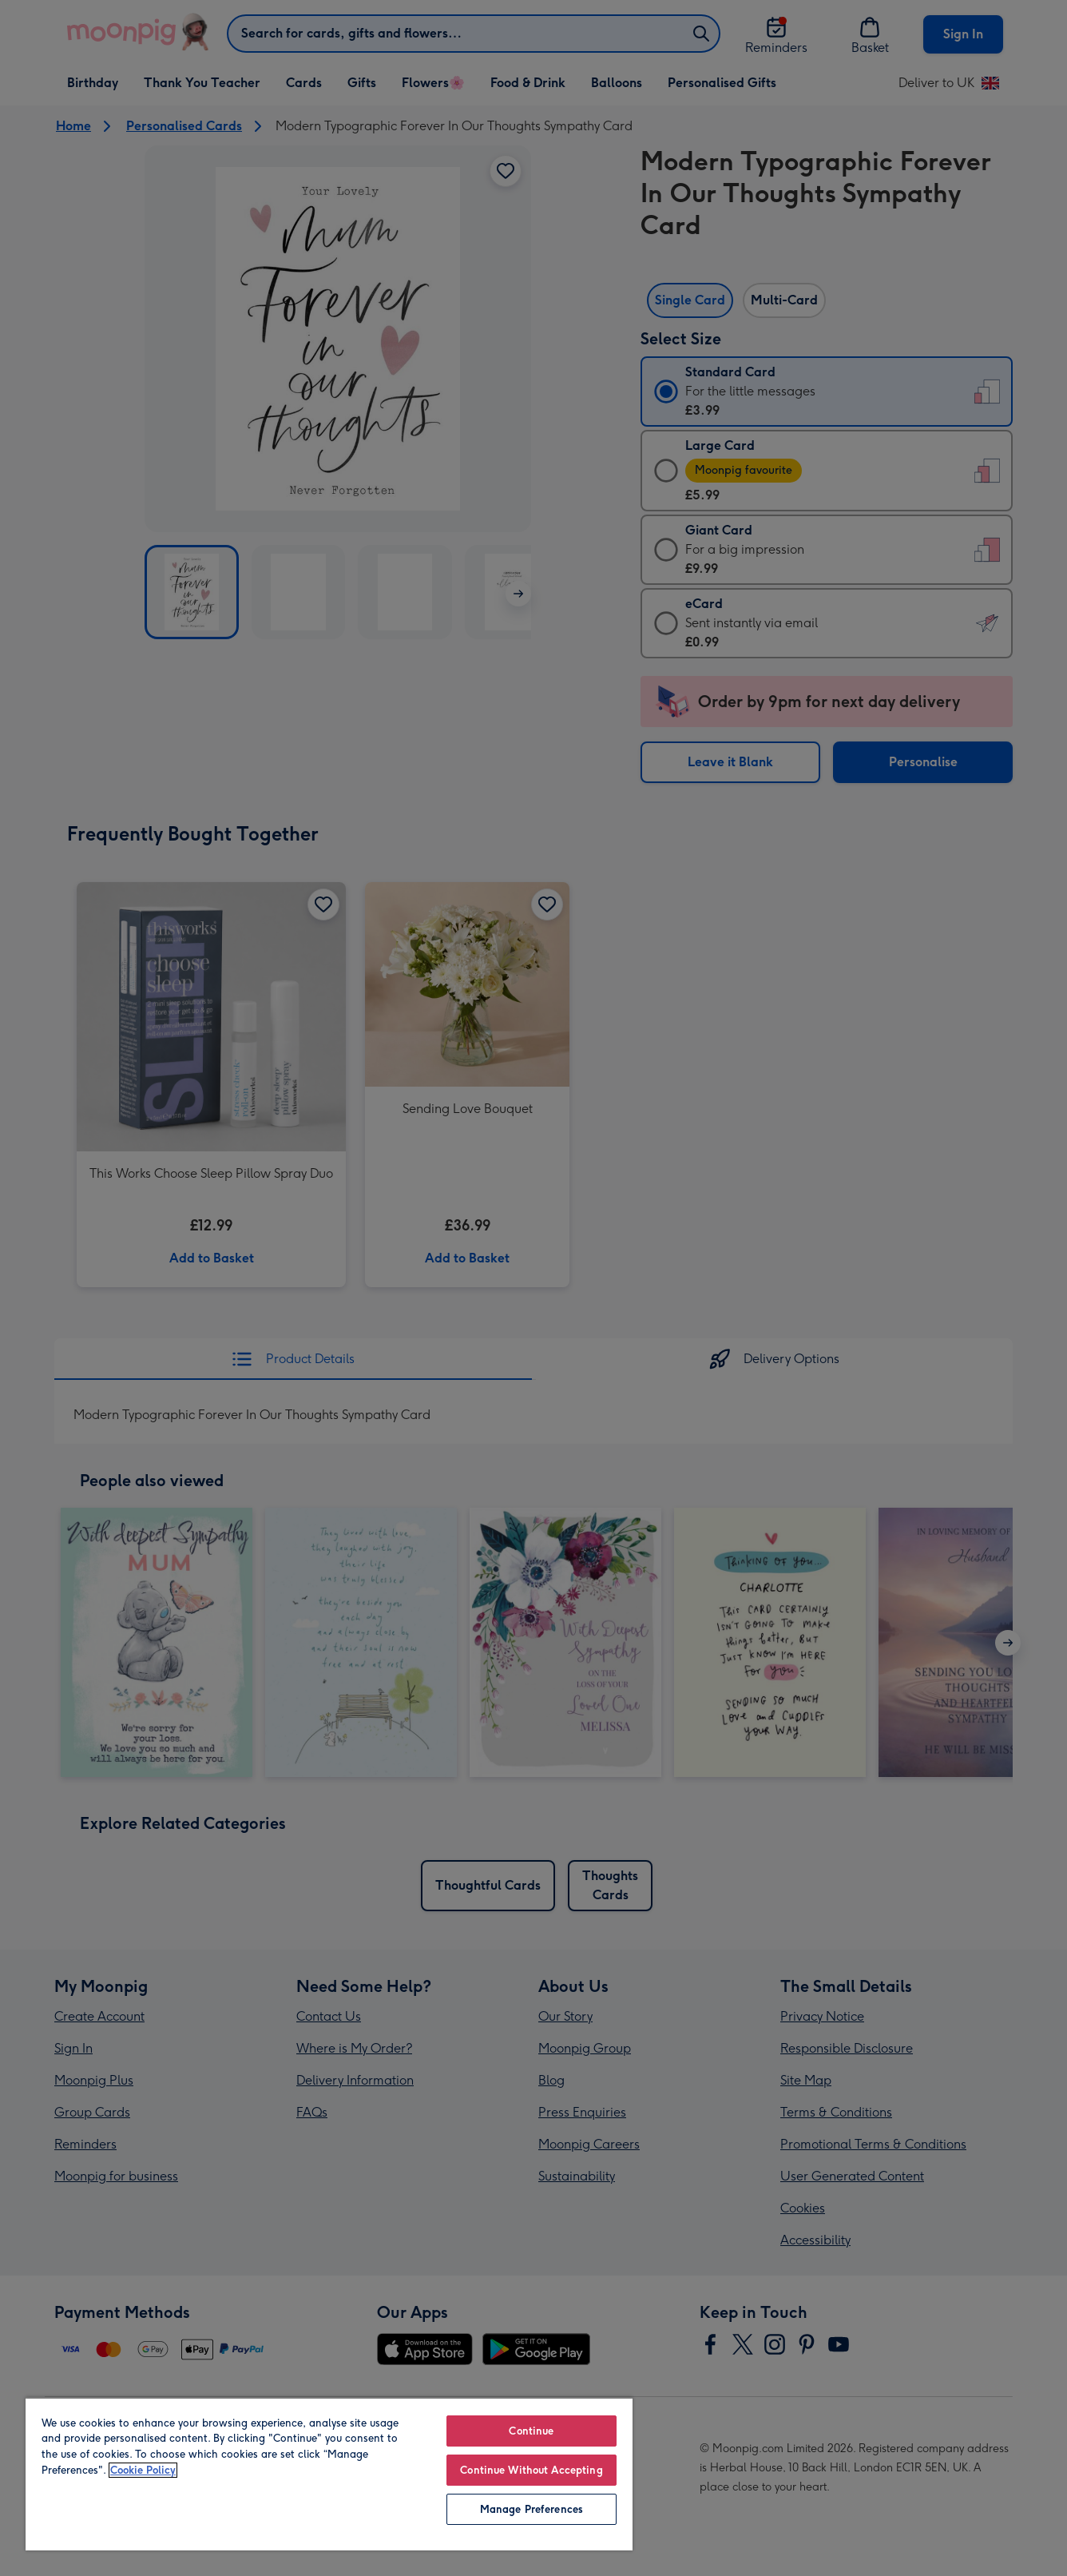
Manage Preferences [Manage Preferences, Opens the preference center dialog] (531, 2509)
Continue (531, 2431)
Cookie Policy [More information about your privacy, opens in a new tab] (143, 2470)
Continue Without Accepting (531, 2470)
